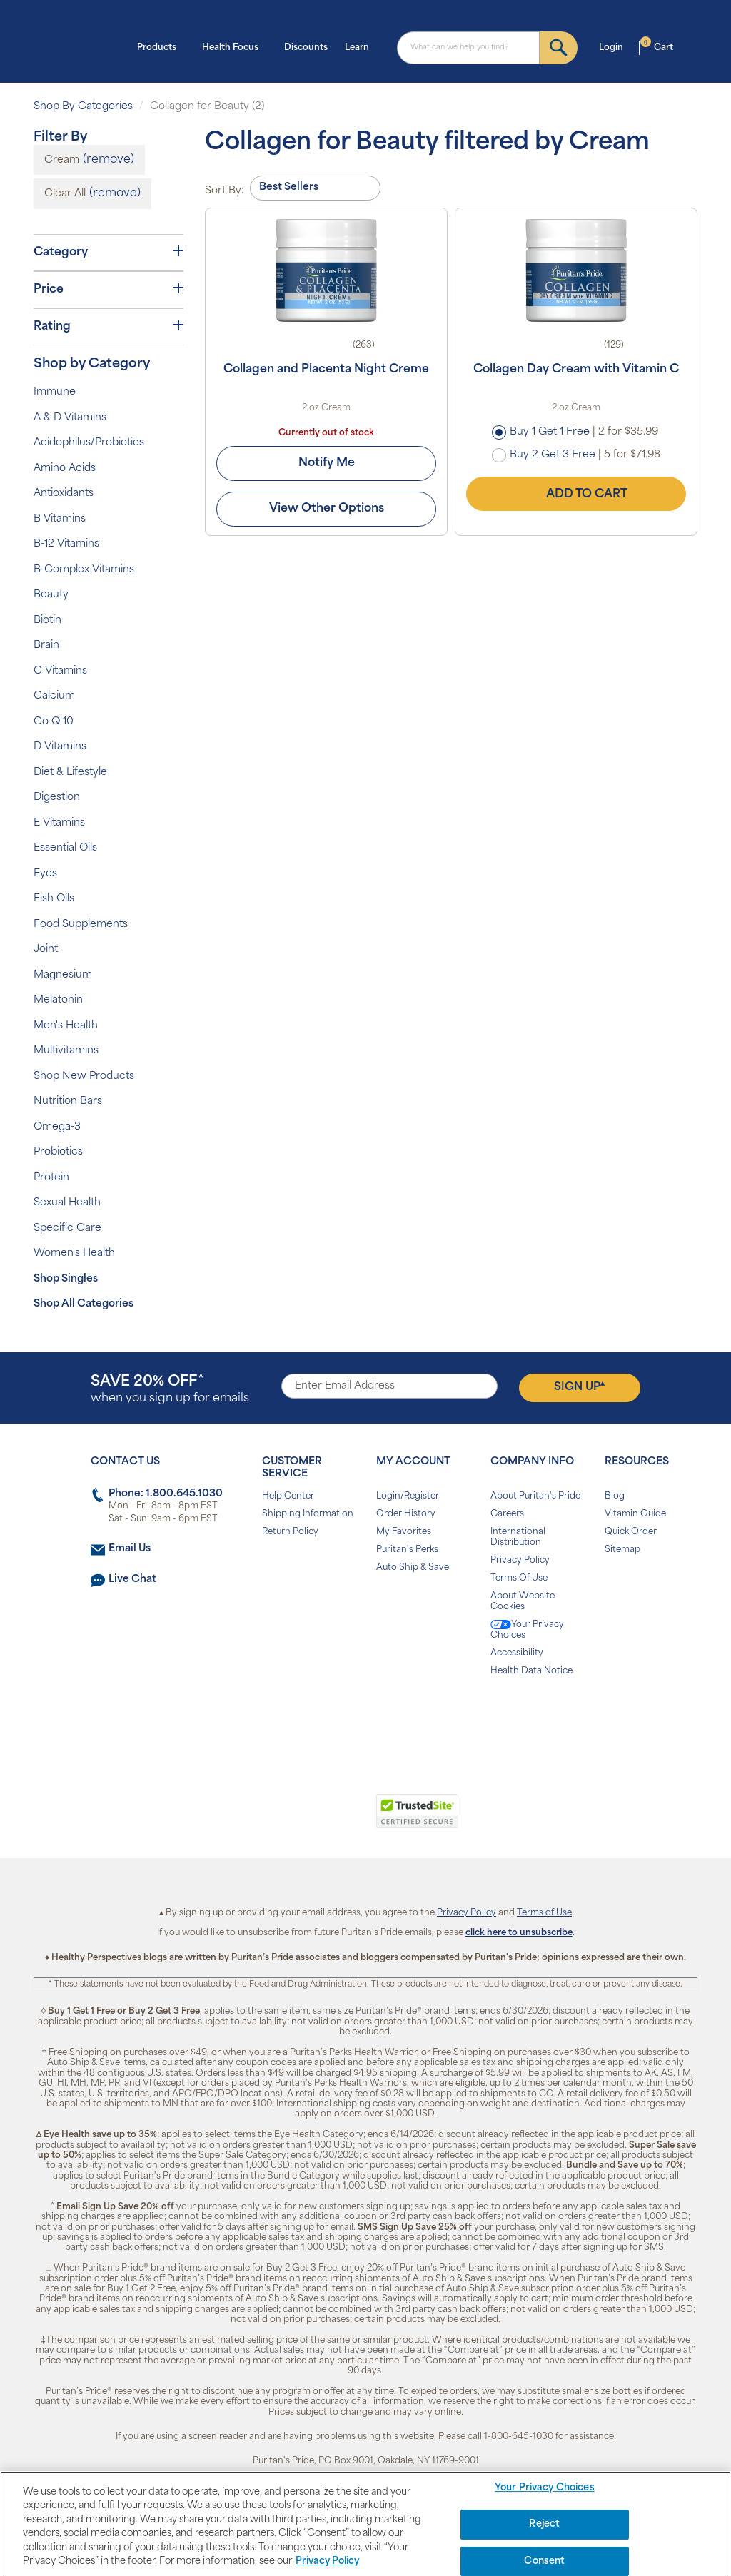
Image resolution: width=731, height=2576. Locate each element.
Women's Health (74, 1253)
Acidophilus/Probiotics (89, 442)
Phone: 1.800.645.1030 (166, 1494)
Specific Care (67, 1228)
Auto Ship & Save (412, 1567)
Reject (544, 2524)
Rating (108, 326)
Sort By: (224, 191)
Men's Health (66, 1025)
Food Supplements (81, 924)
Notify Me (326, 463)
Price (108, 289)
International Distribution (517, 1537)
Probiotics (58, 1152)
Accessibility (516, 1653)
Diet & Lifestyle (70, 772)
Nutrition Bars (68, 1101)
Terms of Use (544, 1913)
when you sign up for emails (170, 1389)
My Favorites (403, 1532)
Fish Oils (54, 898)
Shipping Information (307, 1514)
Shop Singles (66, 1279)
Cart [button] (656, 46)
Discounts (306, 48)
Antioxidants (64, 493)
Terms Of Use (519, 1578)
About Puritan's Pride (535, 1496)
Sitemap (622, 1550)
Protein (51, 1177)
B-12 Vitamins (66, 544)
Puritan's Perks (407, 1550)
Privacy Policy (520, 1560)
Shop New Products (84, 1076)
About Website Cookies (522, 1601)
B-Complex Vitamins (84, 569)
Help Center (288, 1496)
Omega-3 (57, 1127)
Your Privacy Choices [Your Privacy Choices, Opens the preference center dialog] (545, 2488)
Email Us (130, 1548)
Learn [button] (361, 46)
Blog (615, 1496)
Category (108, 251)
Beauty (51, 594)
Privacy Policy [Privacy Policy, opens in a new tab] (327, 2561)
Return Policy (290, 1532)
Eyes (45, 873)
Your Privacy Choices (527, 1630)
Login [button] (615, 46)
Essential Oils (65, 848)
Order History (405, 1514)
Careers (507, 1514)
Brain (46, 645)
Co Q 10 (54, 721)
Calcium (54, 696)
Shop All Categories (83, 1304)
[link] (307, 1819)
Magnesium (63, 975)
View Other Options (326, 508)
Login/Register (407, 1496)
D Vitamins (60, 746)
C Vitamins (60, 671)
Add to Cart (576, 494)
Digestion (57, 797)
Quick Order (631, 1532)
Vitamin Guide (635, 1514)
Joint (46, 949)
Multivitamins (66, 1050)
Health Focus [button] (234, 46)
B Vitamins (60, 519)
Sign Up (579, 1386)
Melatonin (58, 1000)
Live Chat (132, 1579)
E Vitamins (59, 823)
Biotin (47, 620)
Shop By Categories (83, 106)
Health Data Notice (531, 1671)
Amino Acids (65, 468)
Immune (55, 392)
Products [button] (161, 46)
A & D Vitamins (70, 417)
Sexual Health (67, 1202)
